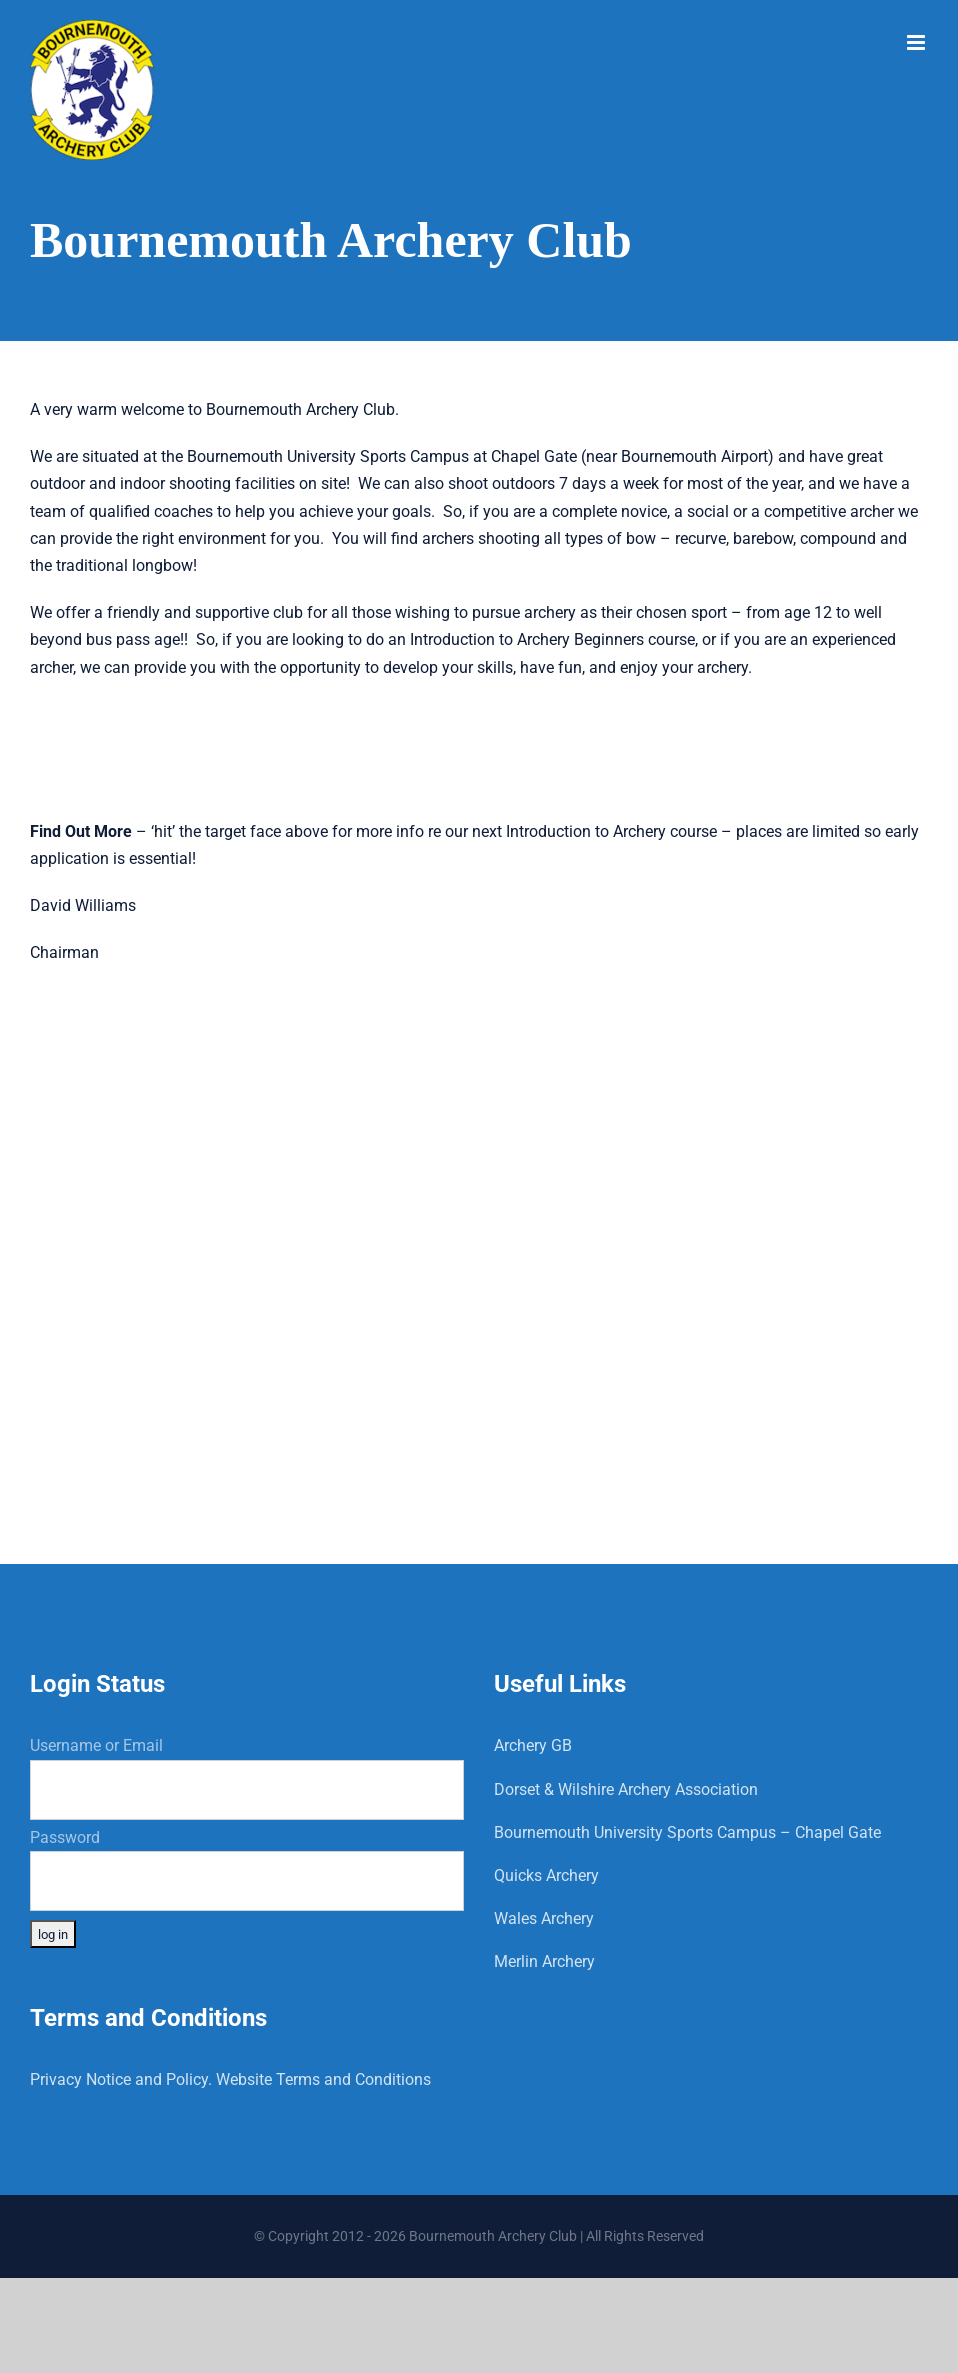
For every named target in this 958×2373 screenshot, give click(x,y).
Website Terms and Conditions (323, 2079)
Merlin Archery (544, 1961)
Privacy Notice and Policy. (121, 2079)
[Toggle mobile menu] (917, 42)
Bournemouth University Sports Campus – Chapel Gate (687, 1832)
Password (65, 1837)
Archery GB (533, 1745)
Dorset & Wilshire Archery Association (626, 1789)
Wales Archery (544, 1918)
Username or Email (96, 1745)
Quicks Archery (546, 1875)
